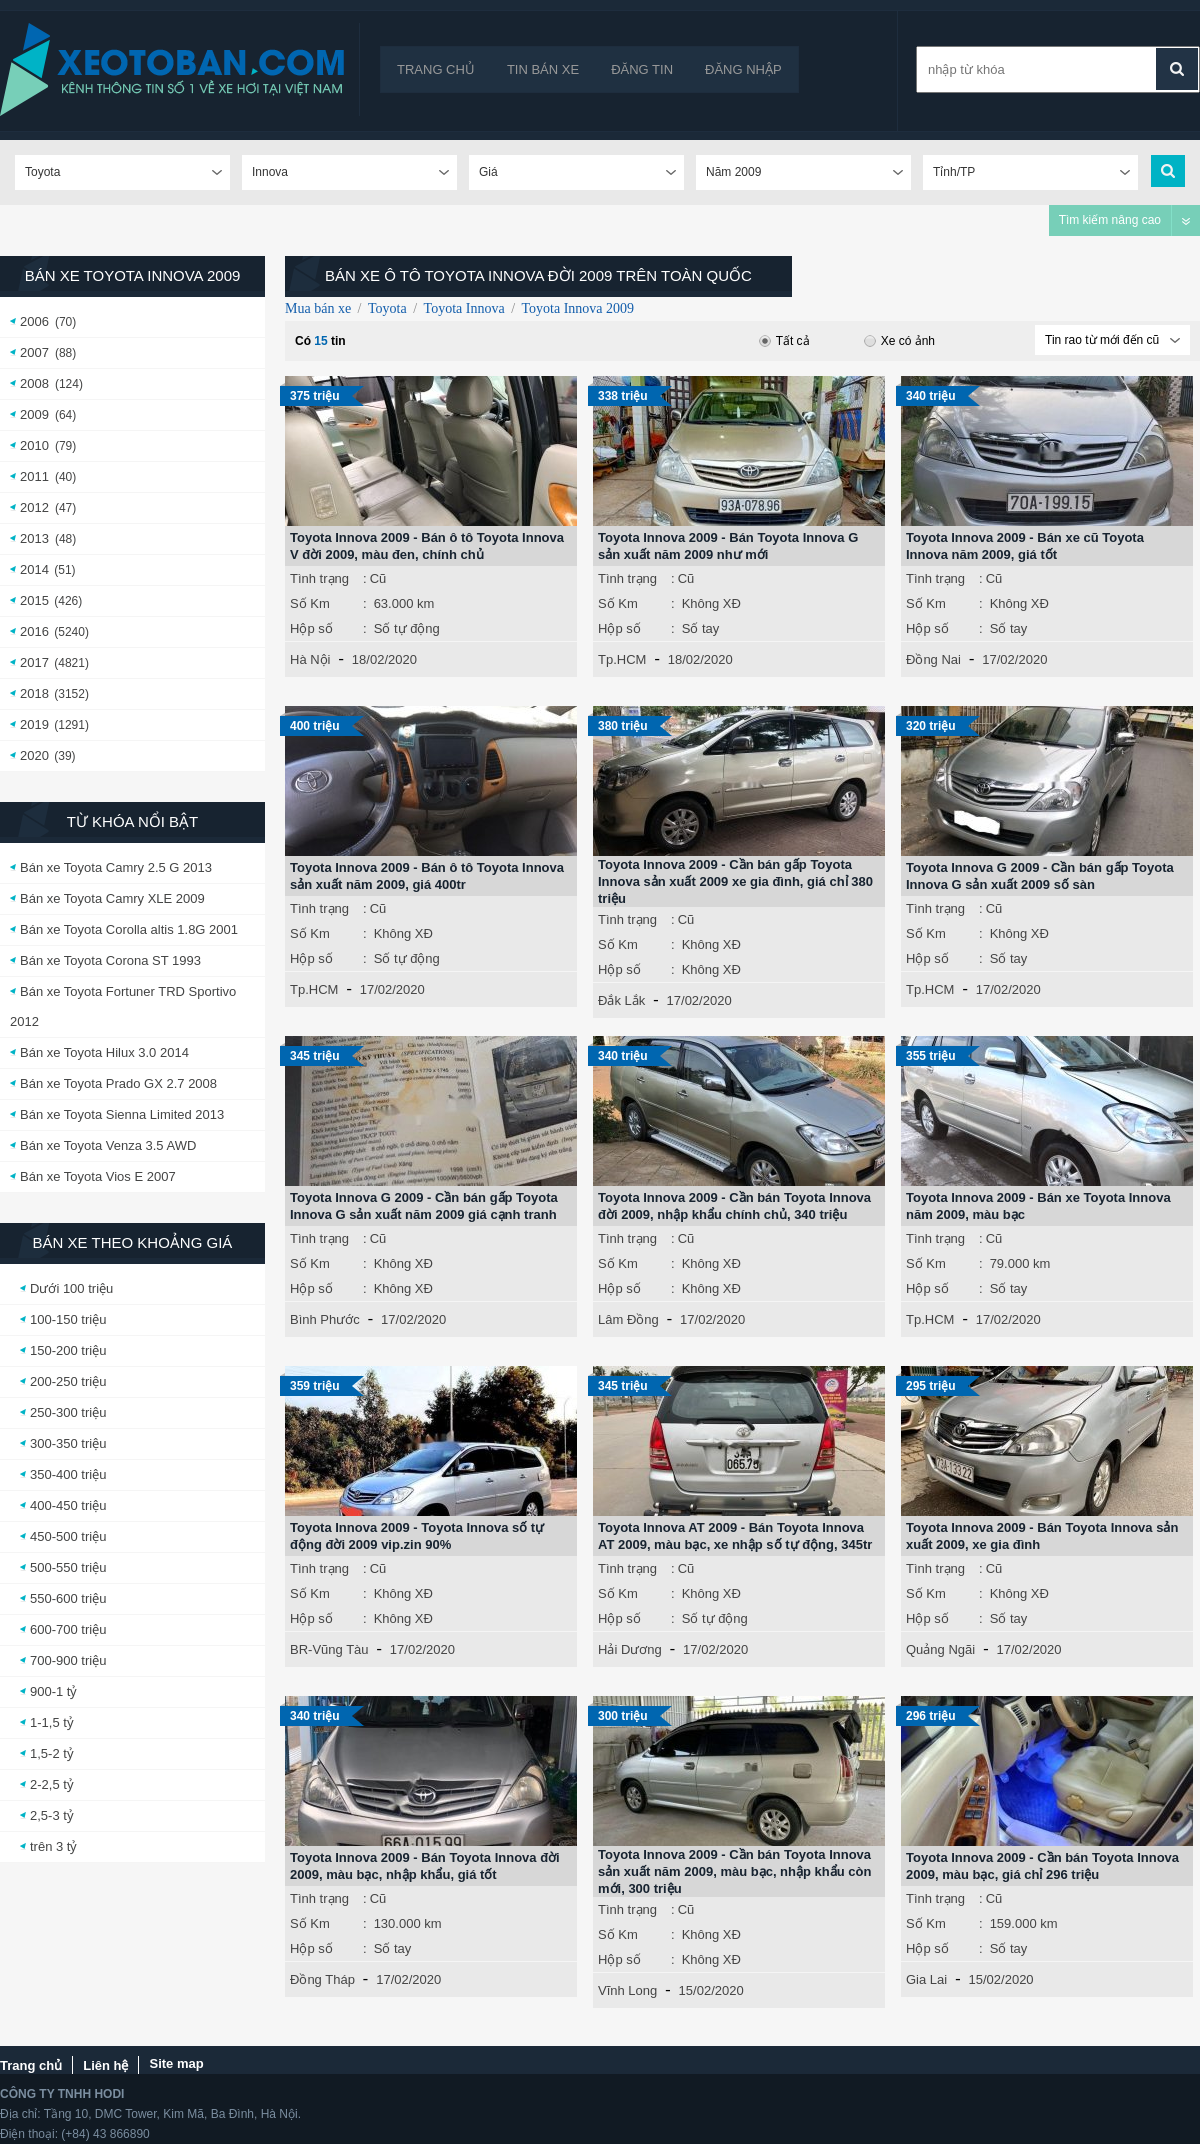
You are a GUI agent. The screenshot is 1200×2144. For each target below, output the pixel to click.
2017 (34, 662)
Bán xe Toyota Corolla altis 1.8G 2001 (129, 929)
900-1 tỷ (53, 1691)
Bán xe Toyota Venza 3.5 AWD (108, 1145)
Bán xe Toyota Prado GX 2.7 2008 (118, 1083)
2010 (34, 445)
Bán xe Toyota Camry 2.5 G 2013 (116, 867)
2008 (34, 383)
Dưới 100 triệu (71, 1288)
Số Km (310, 603)
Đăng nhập (743, 69)
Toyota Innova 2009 (578, 308)
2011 (34, 476)
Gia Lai (926, 1979)
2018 (34, 693)
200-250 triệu (68, 1381)
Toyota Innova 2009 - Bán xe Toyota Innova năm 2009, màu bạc (1038, 1206)
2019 (34, 724)
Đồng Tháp (322, 1979)
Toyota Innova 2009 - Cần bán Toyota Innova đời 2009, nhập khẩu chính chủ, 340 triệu (734, 1206)
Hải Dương (630, 1649)
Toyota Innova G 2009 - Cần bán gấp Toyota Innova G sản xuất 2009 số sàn (1040, 876)
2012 (34, 507)
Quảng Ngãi (940, 1649)
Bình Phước (325, 1319)
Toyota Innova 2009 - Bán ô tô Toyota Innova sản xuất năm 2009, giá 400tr (427, 876)
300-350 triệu (68, 1443)
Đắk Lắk (621, 1000)
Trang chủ (436, 69)
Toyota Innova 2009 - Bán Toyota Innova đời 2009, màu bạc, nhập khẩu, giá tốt (425, 1866)
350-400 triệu (68, 1474)
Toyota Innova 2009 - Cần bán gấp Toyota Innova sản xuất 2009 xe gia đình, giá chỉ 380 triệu (735, 881)
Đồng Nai (933, 659)
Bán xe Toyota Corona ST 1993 (110, 960)
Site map (176, 2063)
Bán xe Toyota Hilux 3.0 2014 (104, 1052)
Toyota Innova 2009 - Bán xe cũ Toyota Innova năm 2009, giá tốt (1025, 546)
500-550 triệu (68, 1567)
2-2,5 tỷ (52, 1784)
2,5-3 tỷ (52, 1815)
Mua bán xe (318, 308)
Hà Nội (310, 659)
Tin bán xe (543, 69)
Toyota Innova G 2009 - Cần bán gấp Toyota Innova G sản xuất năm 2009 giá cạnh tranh (424, 1206)
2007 (34, 352)
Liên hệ (105, 2065)
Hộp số (311, 628)
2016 (34, 631)
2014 (34, 569)
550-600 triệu (68, 1598)
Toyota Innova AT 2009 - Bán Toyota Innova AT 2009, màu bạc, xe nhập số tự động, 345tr (735, 1536)
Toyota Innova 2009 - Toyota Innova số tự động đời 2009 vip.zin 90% (417, 1536)
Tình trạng (319, 578)
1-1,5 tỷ (52, 1722)
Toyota (387, 308)
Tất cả (784, 341)
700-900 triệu (68, 1660)
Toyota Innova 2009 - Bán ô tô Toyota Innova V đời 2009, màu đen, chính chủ (427, 546)
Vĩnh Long (627, 1990)
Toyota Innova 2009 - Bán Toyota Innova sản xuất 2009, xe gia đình (1042, 1536)
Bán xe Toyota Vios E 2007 (98, 1176)
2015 (34, 600)
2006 (34, 321)
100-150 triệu (68, 1319)
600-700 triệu (68, 1629)
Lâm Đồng (628, 1319)
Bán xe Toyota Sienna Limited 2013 (122, 1114)
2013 (34, 538)
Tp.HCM (622, 659)
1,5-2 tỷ (52, 1753)
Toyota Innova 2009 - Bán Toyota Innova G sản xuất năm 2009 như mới (728, 546)
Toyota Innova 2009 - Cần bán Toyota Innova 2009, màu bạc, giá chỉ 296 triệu (1042, 1866)
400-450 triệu (68, 1505)
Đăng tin (642, 69)
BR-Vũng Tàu (329, 1649)
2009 (34, 414)
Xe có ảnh (899, 341)
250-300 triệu (68, 1412)
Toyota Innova (464, 308)
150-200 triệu (68, 1350)
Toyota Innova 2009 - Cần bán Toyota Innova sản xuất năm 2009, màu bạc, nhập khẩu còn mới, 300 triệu (734, 1871)
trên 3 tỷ (53, 1846)
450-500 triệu (68, 1536)
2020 (34, 755)
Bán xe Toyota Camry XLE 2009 (112, 898)
